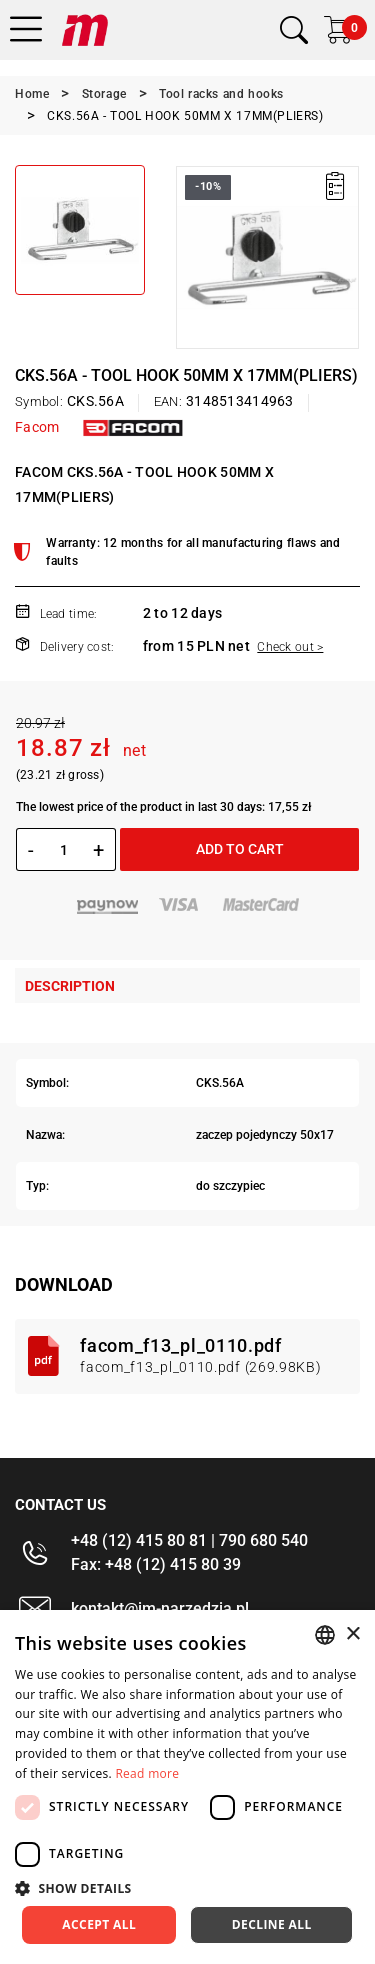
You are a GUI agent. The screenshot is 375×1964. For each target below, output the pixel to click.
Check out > (290, 647)
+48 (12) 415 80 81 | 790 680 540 (189, 1540)
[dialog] (187, 1787)
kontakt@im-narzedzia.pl (160, 1608)
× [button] (352, 1634)
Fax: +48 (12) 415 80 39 (156, 1564)
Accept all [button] (99, 1924)
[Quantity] (63, 850)
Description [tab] (70, 986)
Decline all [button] (272, 1924)
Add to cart (240, 849)
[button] (187, 1888)
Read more (147, 1773)
